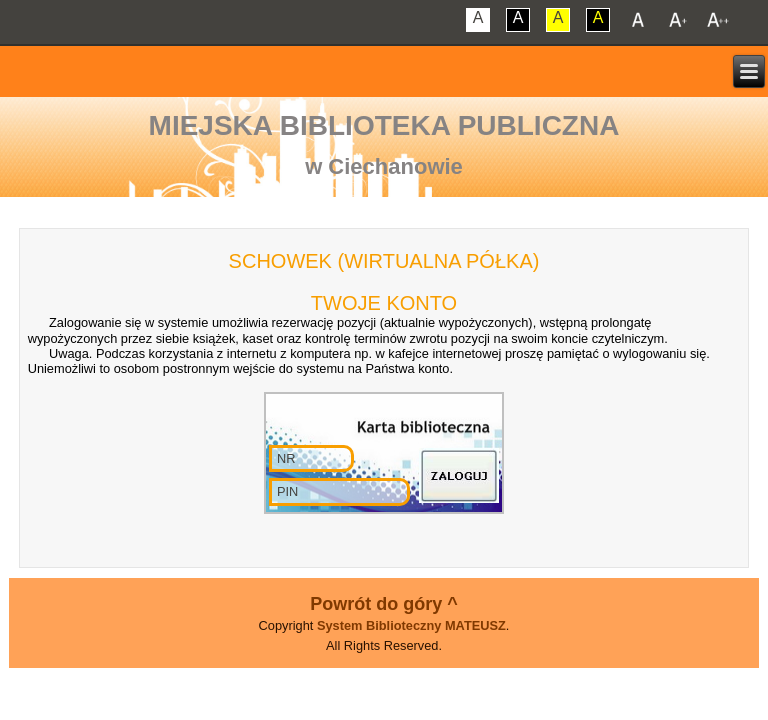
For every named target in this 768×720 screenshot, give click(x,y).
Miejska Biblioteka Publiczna (384, 125)
